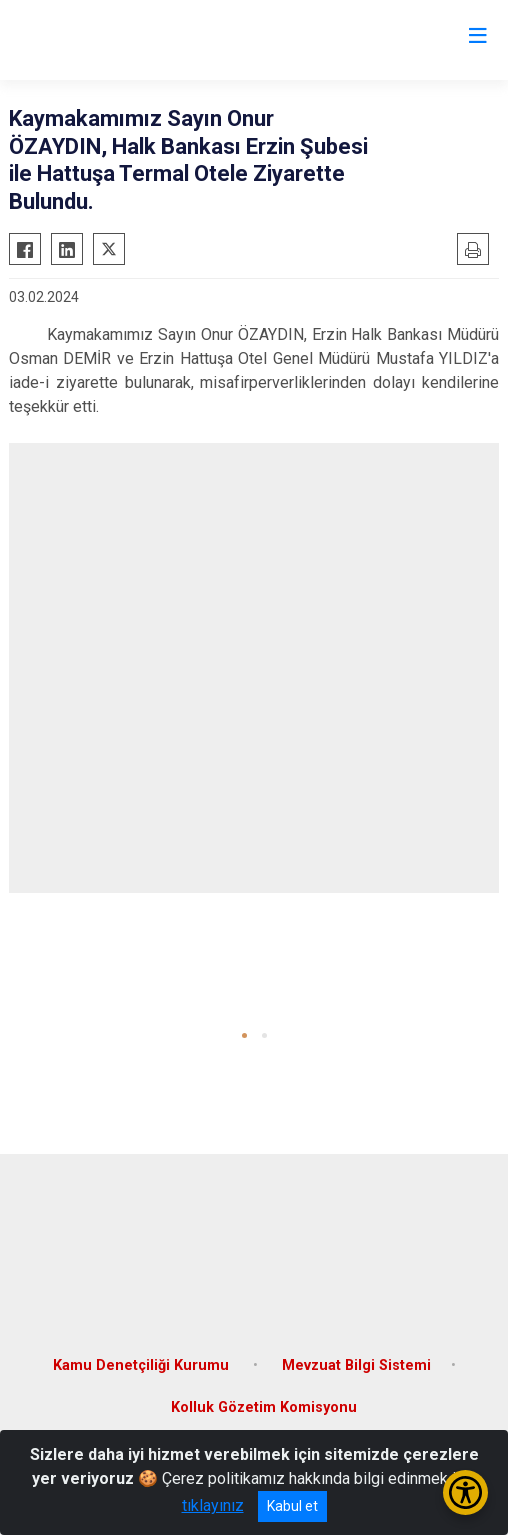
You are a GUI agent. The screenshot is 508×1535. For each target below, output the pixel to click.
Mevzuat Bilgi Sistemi (356, 1365)
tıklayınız (213, 1505)
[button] (244, 1035)
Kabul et (292, 1506)
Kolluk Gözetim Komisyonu (264, 1407)
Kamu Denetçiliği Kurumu (143, 1365)
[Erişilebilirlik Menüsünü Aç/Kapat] (465, 1492)
